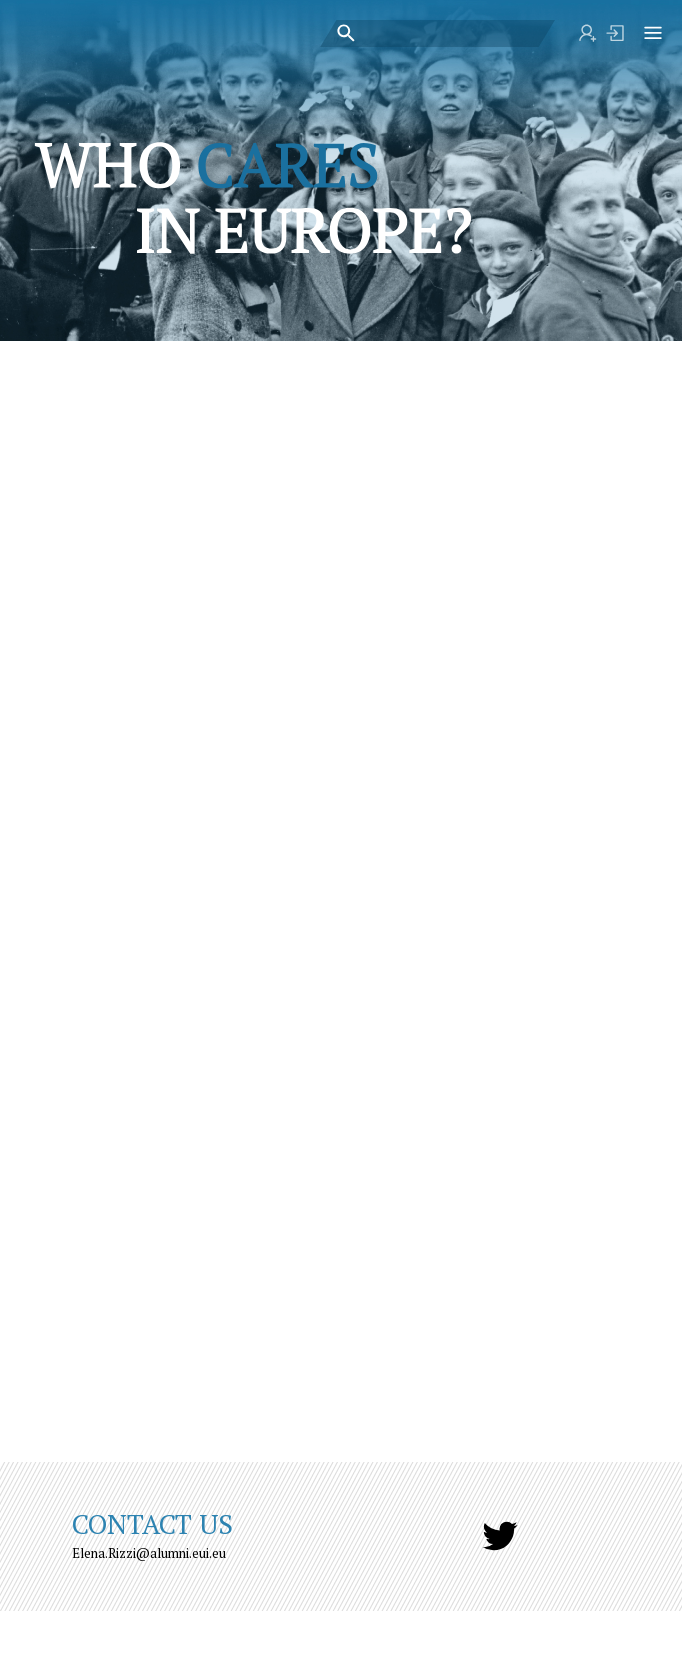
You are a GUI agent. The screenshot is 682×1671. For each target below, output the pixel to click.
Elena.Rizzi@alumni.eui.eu (149, 1553)
